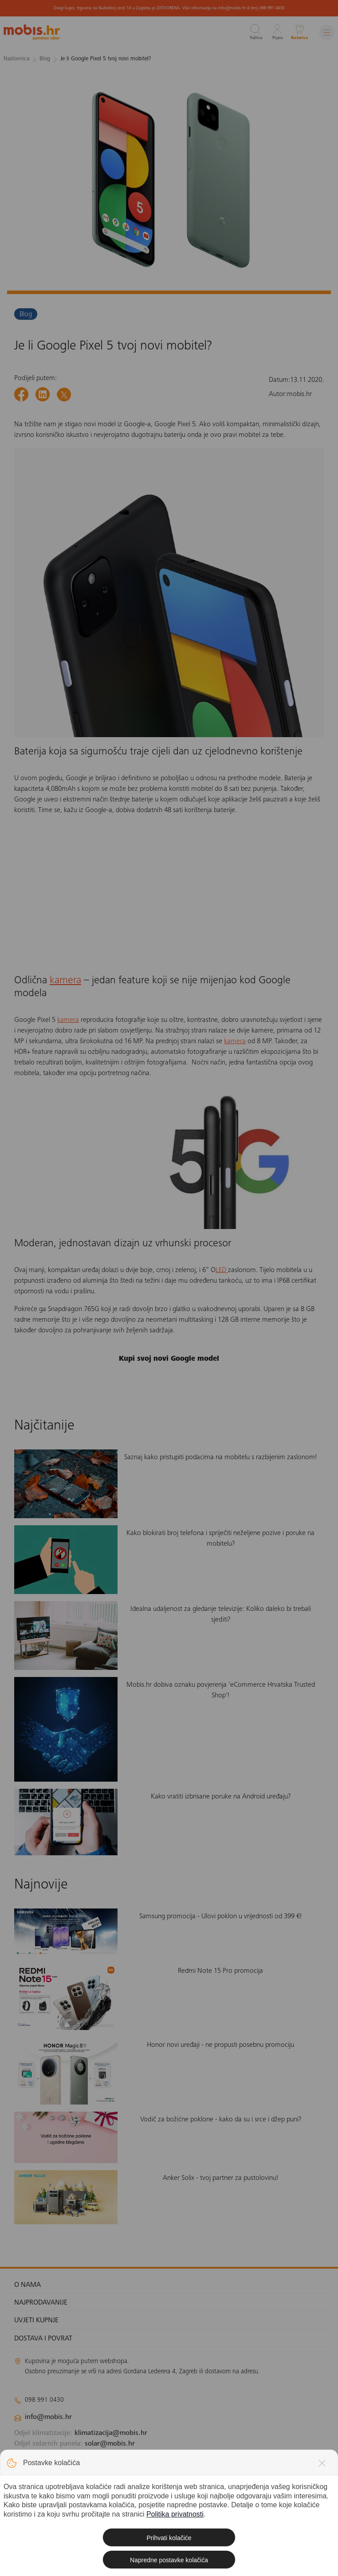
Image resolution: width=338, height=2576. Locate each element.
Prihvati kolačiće (168, 2537)
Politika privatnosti (175, 2514)
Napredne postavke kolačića (169, 2560)
